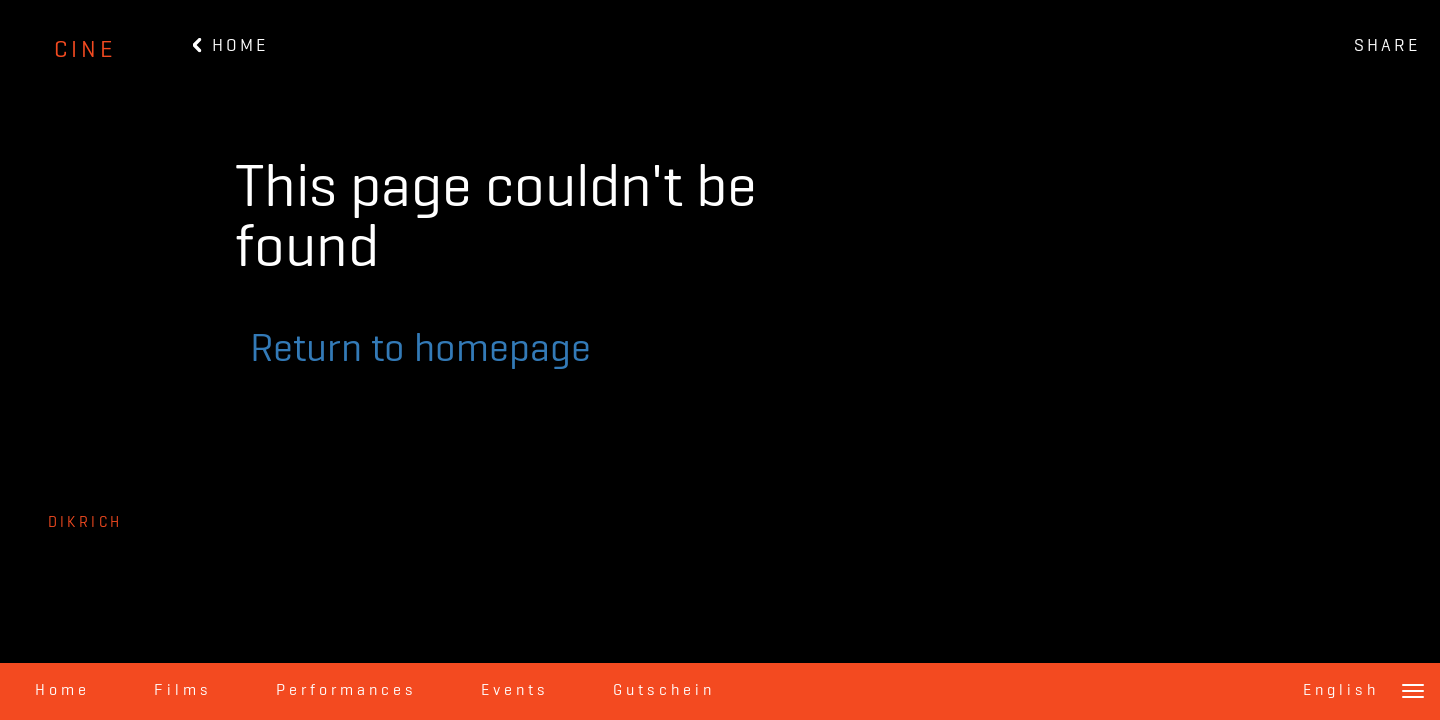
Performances (346, 691)
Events (515, 691)
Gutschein (664, 691)
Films (183, 691)
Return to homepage (420, 350)
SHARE (1387, 46)
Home (62, 691)
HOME (230, 46)
